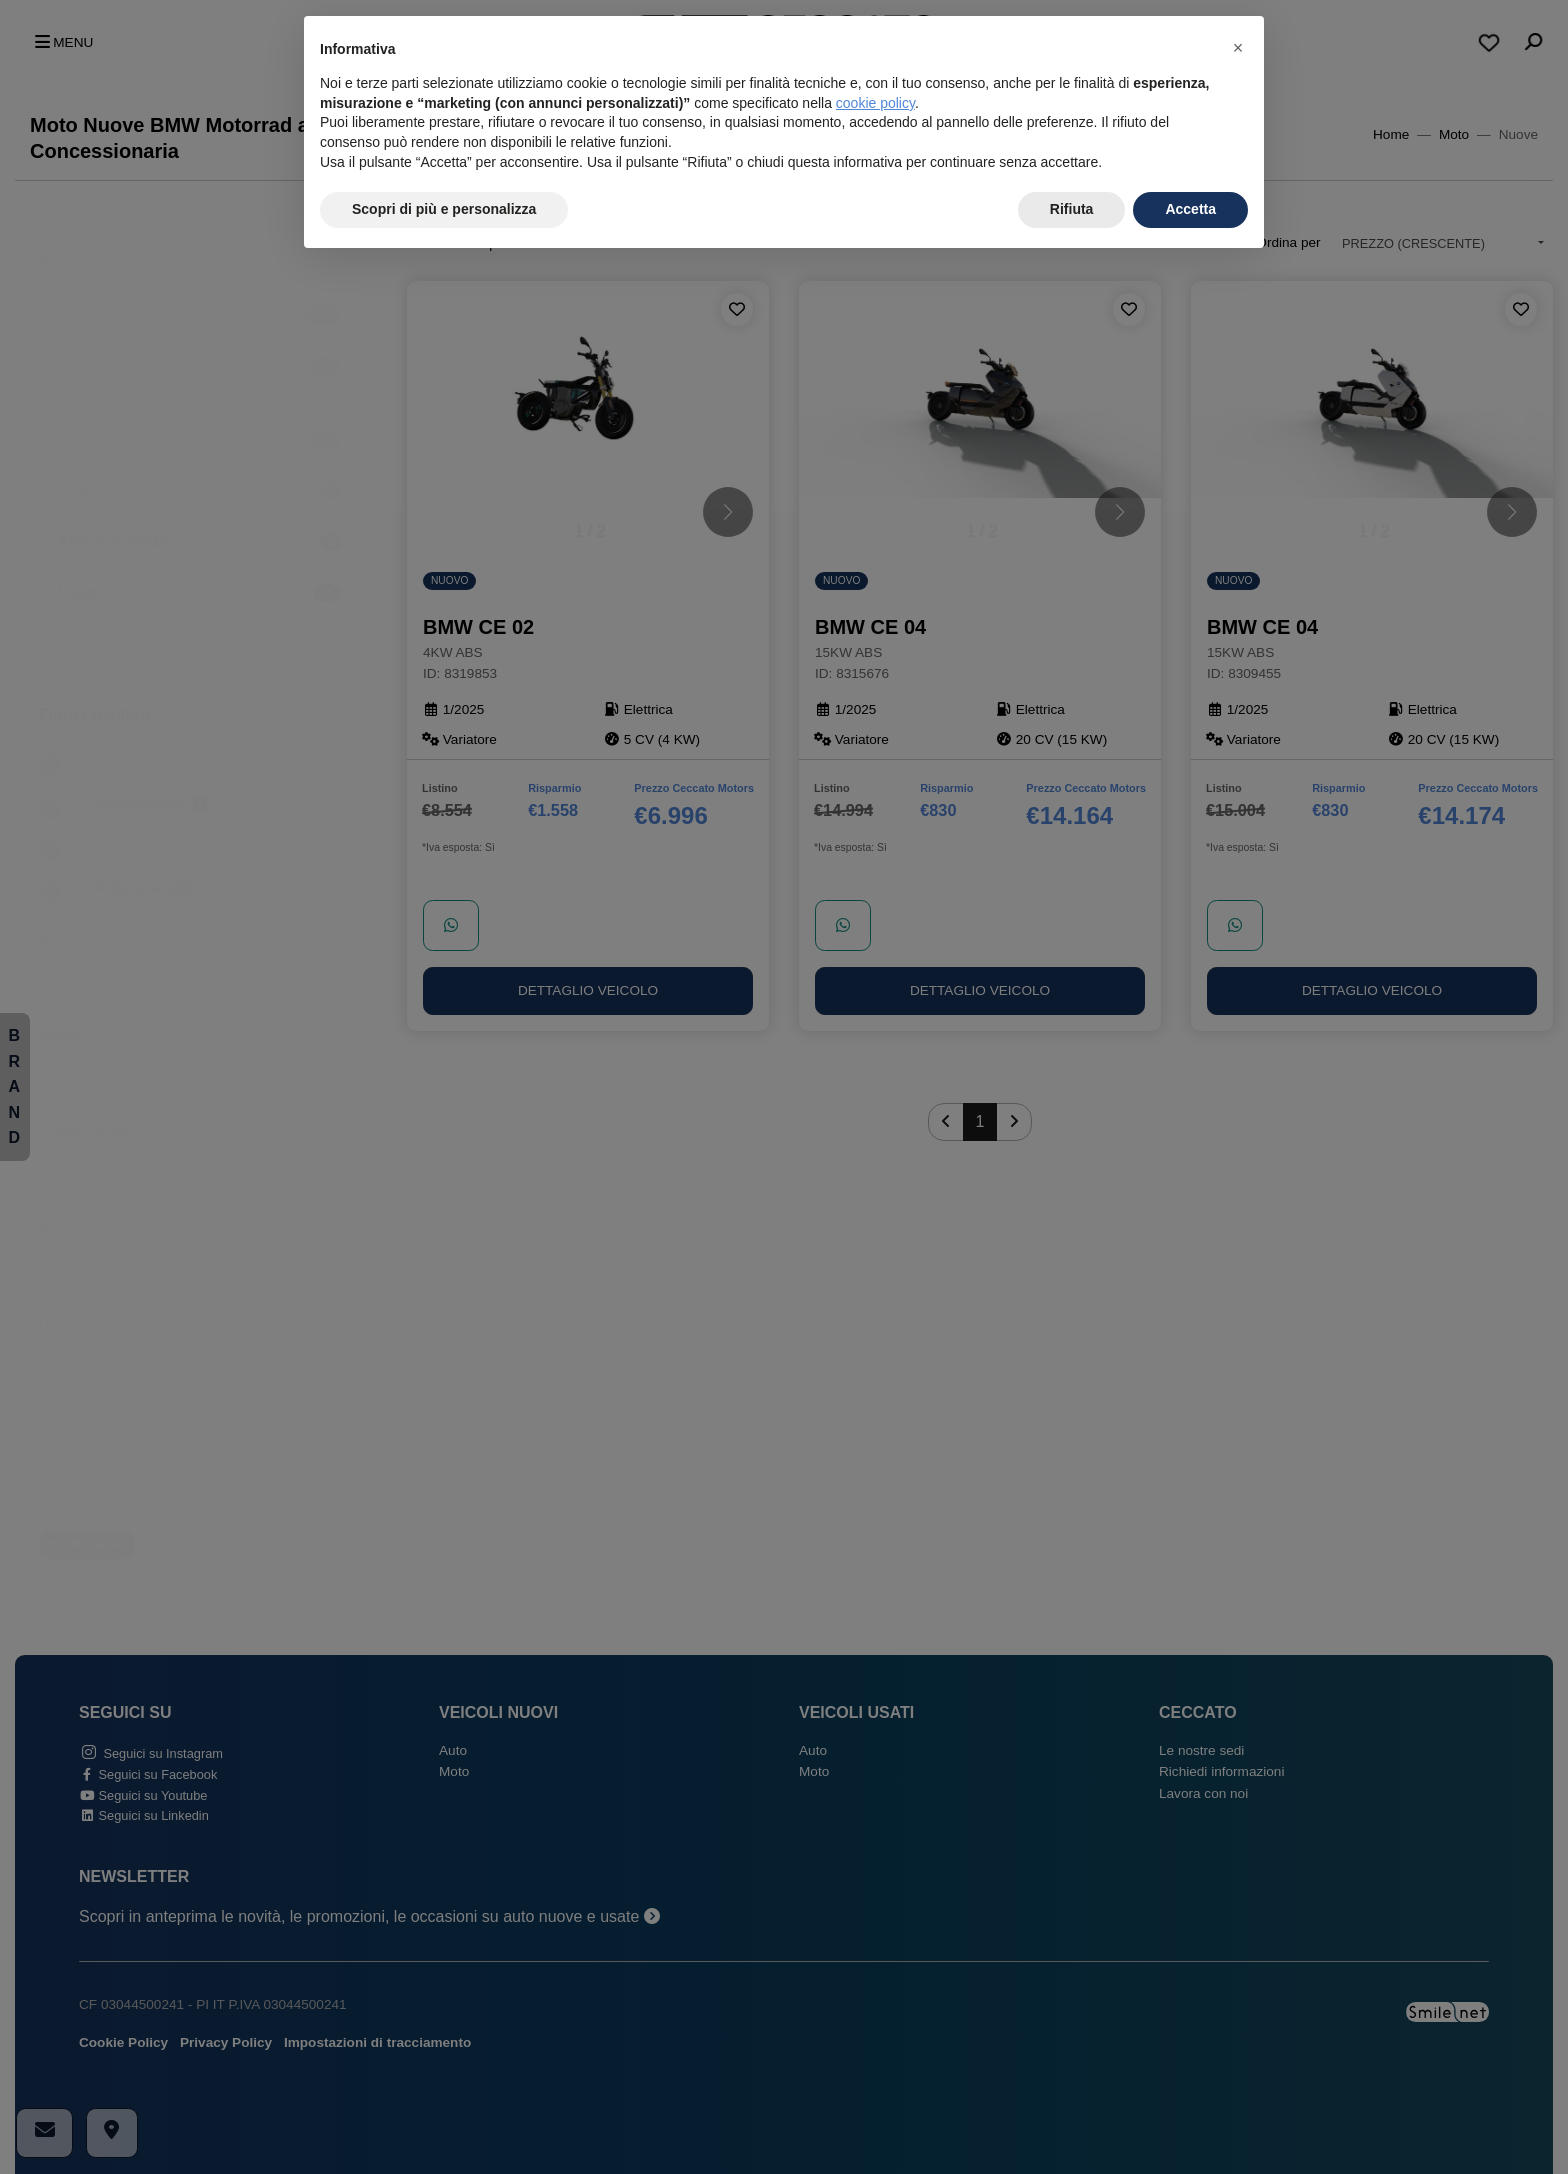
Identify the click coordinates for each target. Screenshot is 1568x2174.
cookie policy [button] (875, 103)
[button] (1238, 48)
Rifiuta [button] (1072, 209)
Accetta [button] (1190, 209)
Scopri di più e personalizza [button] (444, 209)
